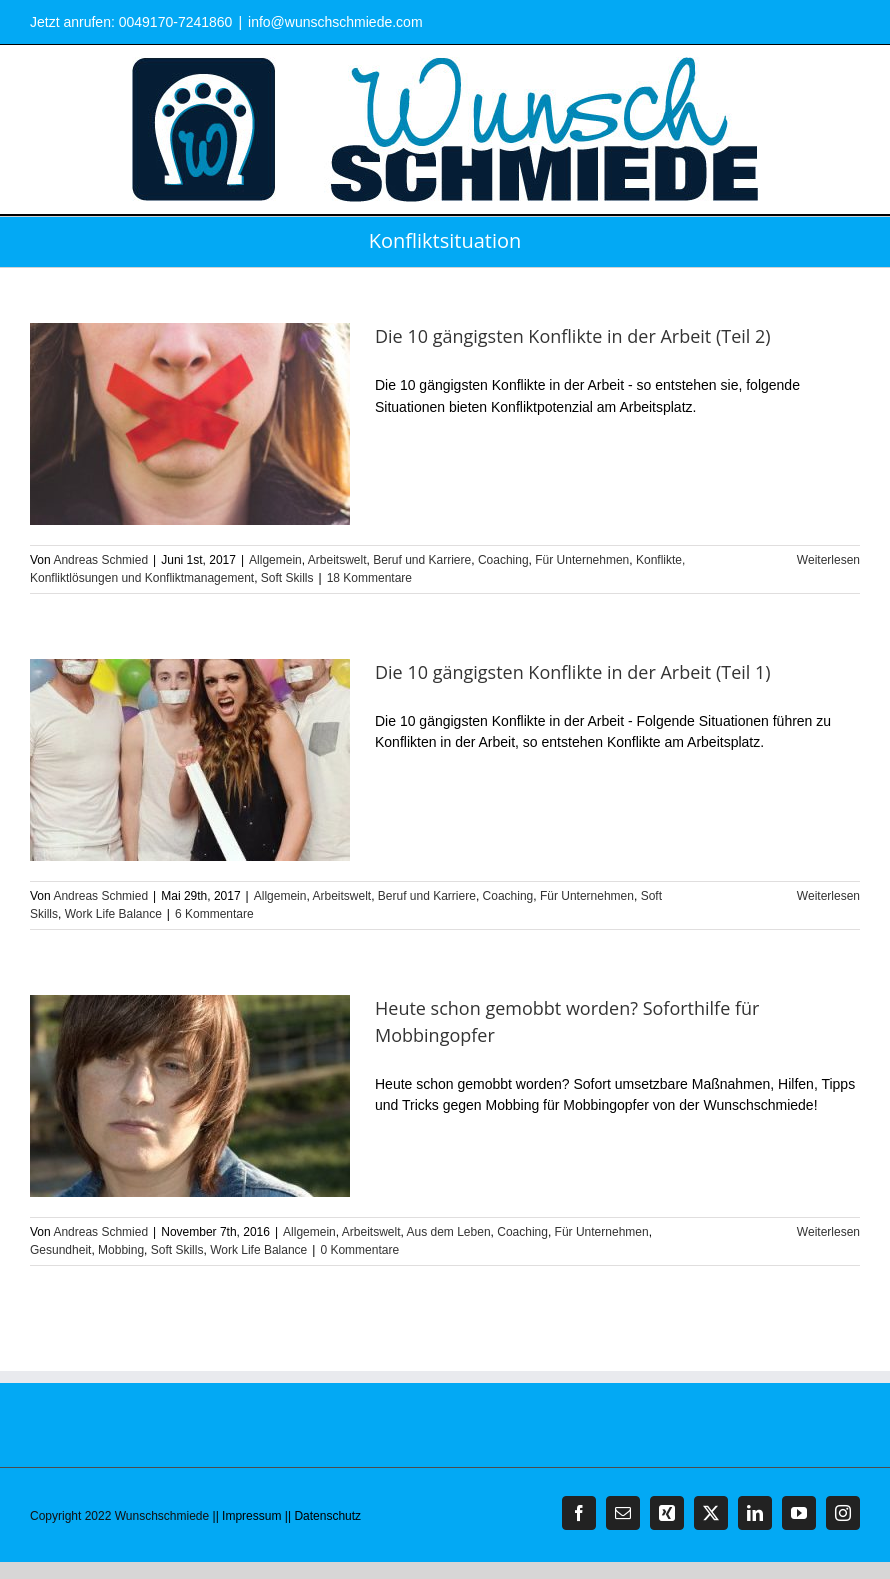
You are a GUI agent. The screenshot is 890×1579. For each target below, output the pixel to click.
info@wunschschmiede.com (335, 22)
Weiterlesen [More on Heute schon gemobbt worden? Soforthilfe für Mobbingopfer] (828, 1232)
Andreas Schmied (100, 560)
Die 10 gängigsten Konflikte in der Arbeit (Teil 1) (573, 672)
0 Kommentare (359, 1250)
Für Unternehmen (582, 560)
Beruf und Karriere (422, 560)
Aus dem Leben (449, 1232)
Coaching (503, 560)
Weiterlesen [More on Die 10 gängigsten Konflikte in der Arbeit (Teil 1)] (828, 896)
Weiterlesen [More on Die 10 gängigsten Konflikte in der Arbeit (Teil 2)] (828, 560)
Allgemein (275, 560)
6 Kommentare (214, 914)
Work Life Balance (113, 914)
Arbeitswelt (337, 560)
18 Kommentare (369, 578)
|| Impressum (247, 1516)
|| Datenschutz (323, 1516)
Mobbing (121, 1250)
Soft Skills (287, 578)
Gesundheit (60, 1250)
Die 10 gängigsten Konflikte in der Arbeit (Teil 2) (573, 336)
